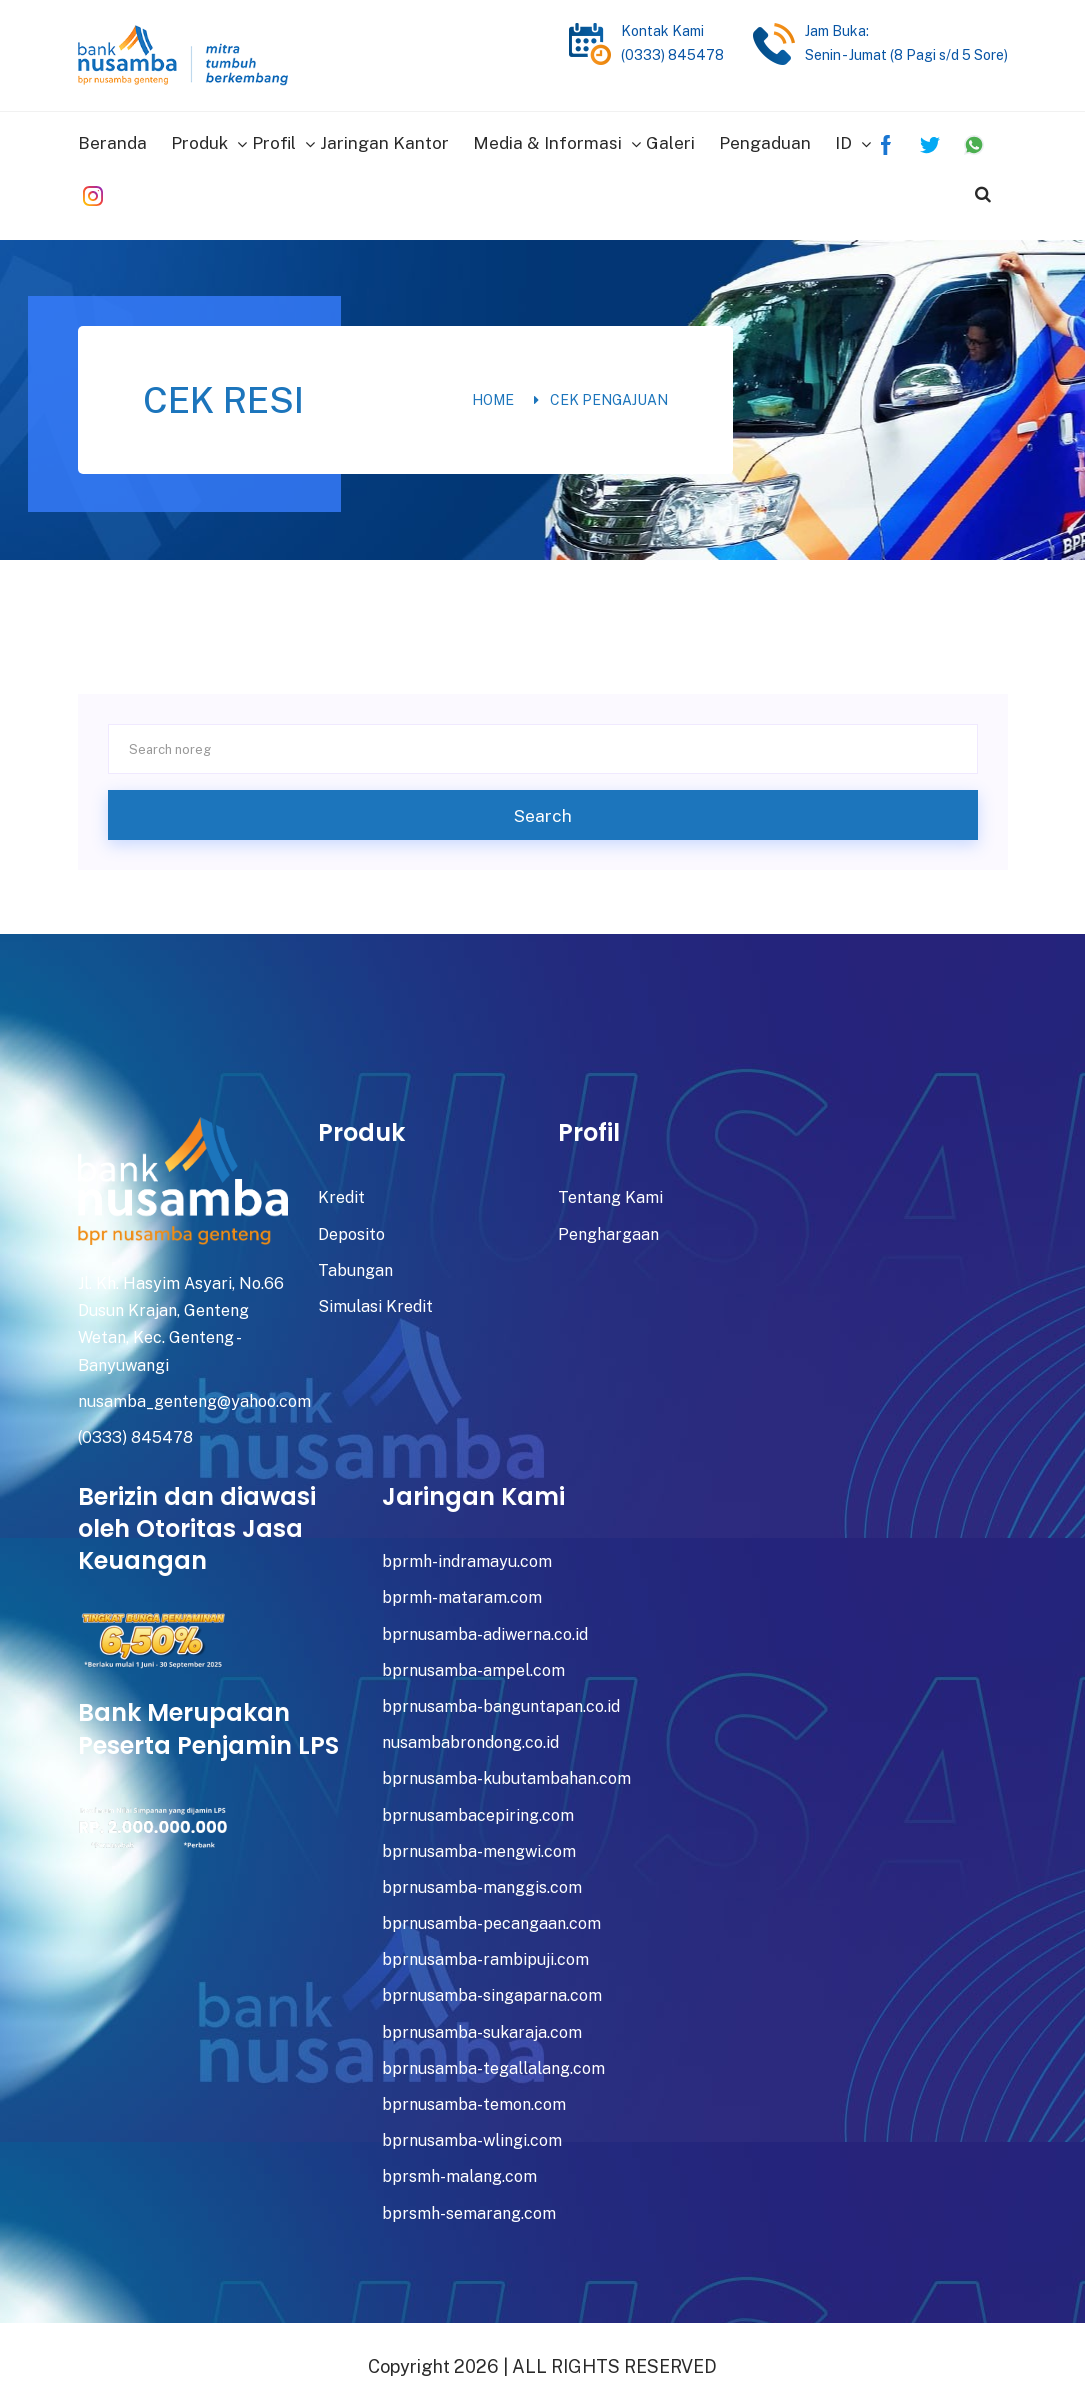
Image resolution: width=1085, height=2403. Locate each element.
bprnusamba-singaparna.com (492, 1987)
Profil (274, 139)
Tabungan (355, 1262)
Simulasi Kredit (375, 1298)
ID (843, 139)
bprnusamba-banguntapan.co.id (501, 1698)
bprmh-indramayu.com (467, 1553)
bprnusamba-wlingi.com (472, 2132)
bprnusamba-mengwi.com (479, 1843)
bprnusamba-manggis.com (482, 1879)
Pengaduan (765, 139)
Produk (199, 139)
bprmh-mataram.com (462, 1589)
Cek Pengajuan (609, 392)
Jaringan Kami (473, 1488)
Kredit (341, 1189)
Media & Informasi (547, 139)
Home (493, 392)
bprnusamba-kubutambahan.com (506, 1770)
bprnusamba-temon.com (474, 2096)
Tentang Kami (610, 1189)
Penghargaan (608, 1225)
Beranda (112, 139)
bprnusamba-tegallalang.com (493, 2060)
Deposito (351, 1225)
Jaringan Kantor (384, 139)
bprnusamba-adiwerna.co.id (485, 1625)
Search (543, 807)
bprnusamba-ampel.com (473, 1662)
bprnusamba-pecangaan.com (491, 1915)
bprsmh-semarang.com (469, 2204)
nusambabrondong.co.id (470, 1734)
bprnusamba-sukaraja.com (482, 2023)
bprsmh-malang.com (459, 2168)
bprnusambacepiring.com (478, 1806)
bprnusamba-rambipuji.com (485, 1951)
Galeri (670, 139)
